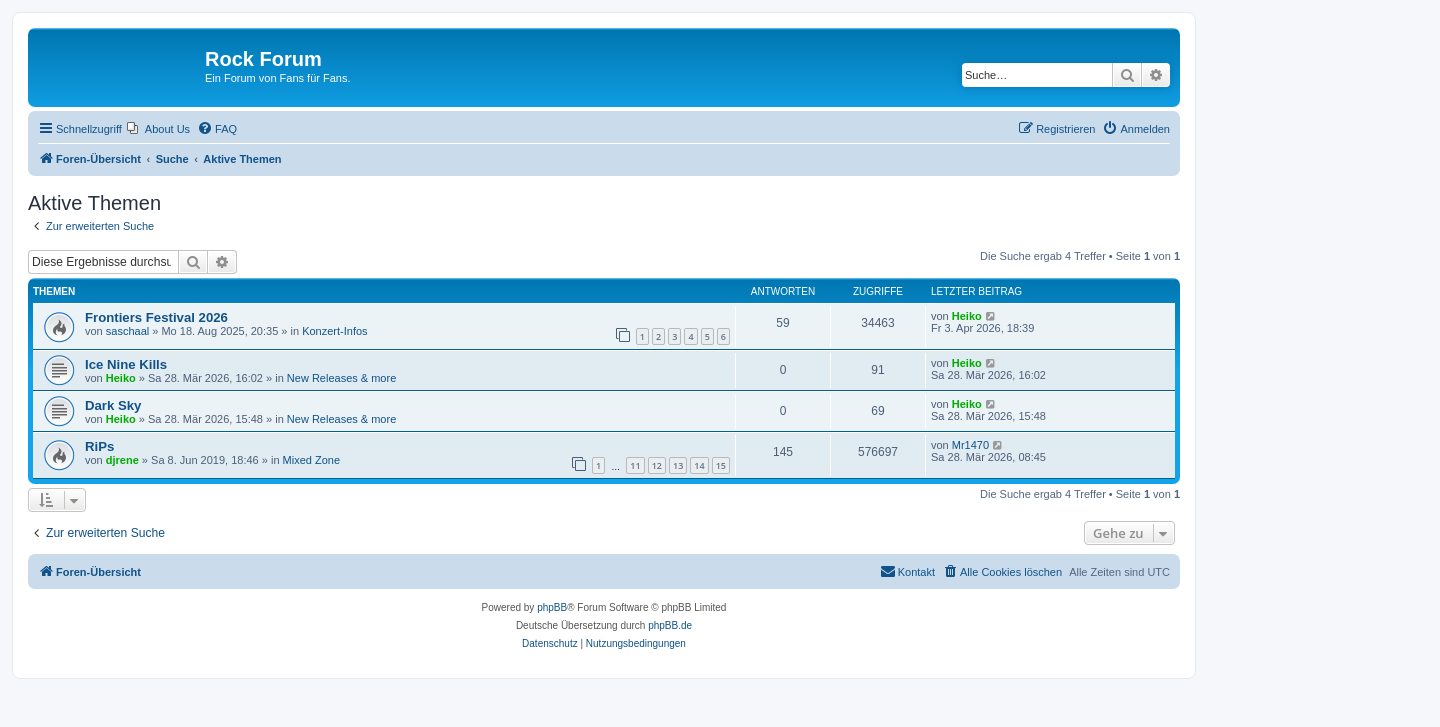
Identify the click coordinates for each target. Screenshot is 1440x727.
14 (699, 465)
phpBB (552, 607)
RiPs (99, 446)
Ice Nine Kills (126, 364)
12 (657, 465)
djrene (122, 460)
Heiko (967, 316)
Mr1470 (970, 445)
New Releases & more (341, 378)
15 (721, 465)
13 (678, 465)
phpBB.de (670, 625)
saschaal (127, 331)
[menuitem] (158, 129)
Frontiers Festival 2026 (156, 317)
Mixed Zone (311, 460)
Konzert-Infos (334, 331)
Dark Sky (113, 405)
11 (635, 465)
